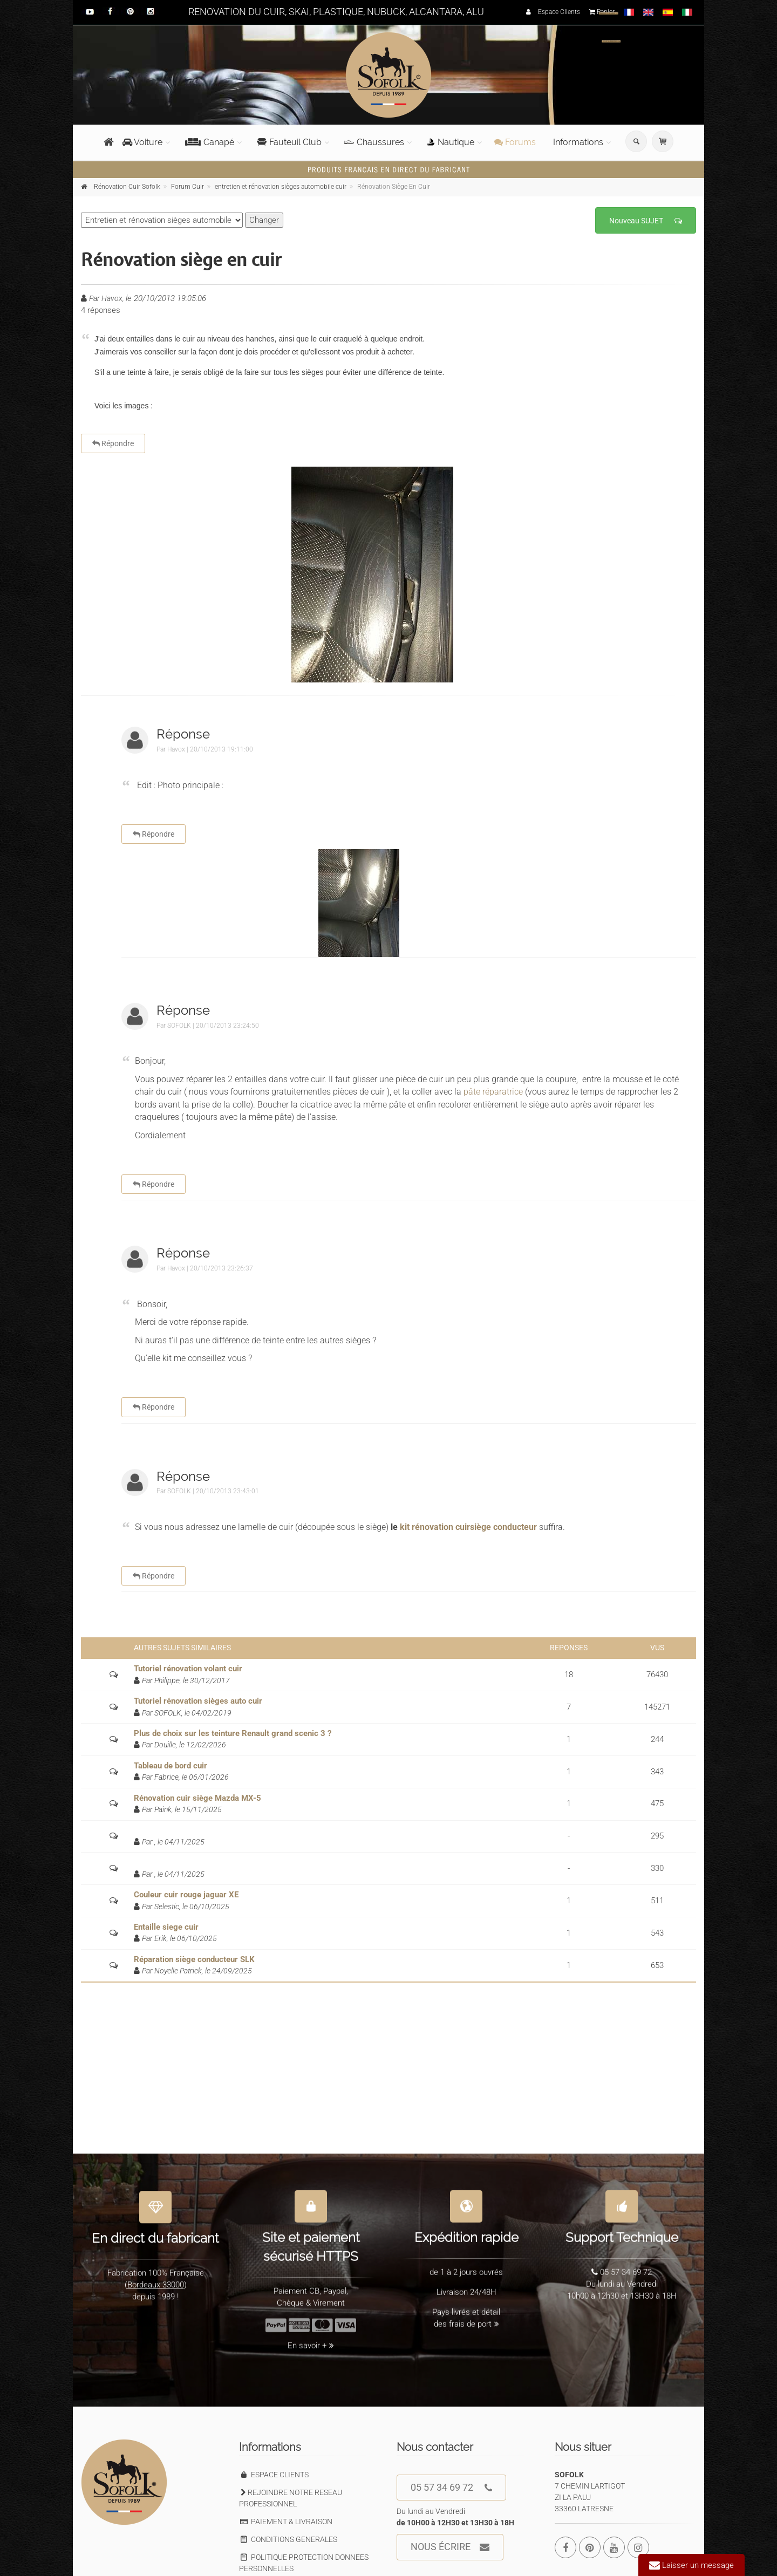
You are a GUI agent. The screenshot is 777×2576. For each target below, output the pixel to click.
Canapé (209, 142)
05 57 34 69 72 (451, 2487)
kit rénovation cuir (434, 1527)
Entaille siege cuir (166, 1927)
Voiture (142, 142)
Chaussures (374, 142)
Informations (578, 142)
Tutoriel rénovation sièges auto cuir (198, 1701)
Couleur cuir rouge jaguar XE (186, 1894)
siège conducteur (503, 1527)
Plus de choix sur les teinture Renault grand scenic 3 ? (232, 1733)
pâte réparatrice (493, 1092)
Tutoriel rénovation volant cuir (188, 1668)
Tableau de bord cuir (170, 1766)
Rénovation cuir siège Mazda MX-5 (197, 1798)
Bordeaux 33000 (155, 2278)
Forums (515, 142)
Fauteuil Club (289, 142)
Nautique (450, 142)
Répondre (113, 443)
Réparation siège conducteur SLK (194, 1959)
